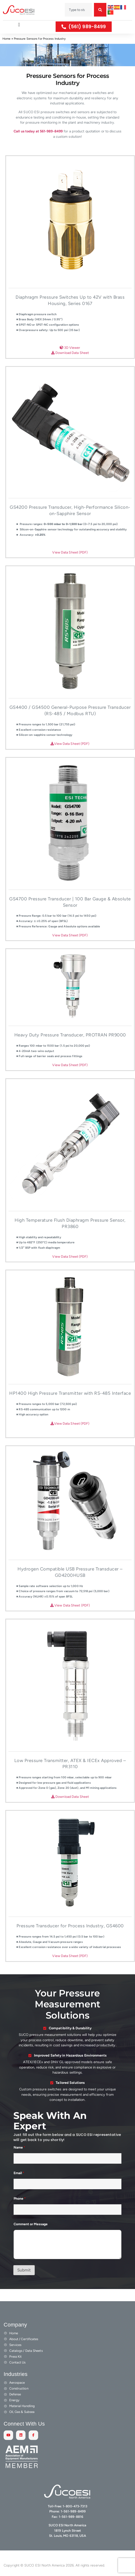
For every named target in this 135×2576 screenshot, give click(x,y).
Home (6, 38)
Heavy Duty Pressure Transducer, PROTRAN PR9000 (70, 1035)
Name (19, 2147)
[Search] (100, 10)
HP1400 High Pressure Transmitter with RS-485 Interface (70, 1393)
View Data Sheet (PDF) (70, 552)
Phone (20, 2199)
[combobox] (78, 10)
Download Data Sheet (70, 353)
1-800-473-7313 (75, 2506)
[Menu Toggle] (19, 24)
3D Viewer (70, 348)
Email (19, 2173)
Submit (24, 2270)
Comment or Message (31, 2224)
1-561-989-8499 (73, 2511)
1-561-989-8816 (71, 2517)
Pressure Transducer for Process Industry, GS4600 (70, 1926)
